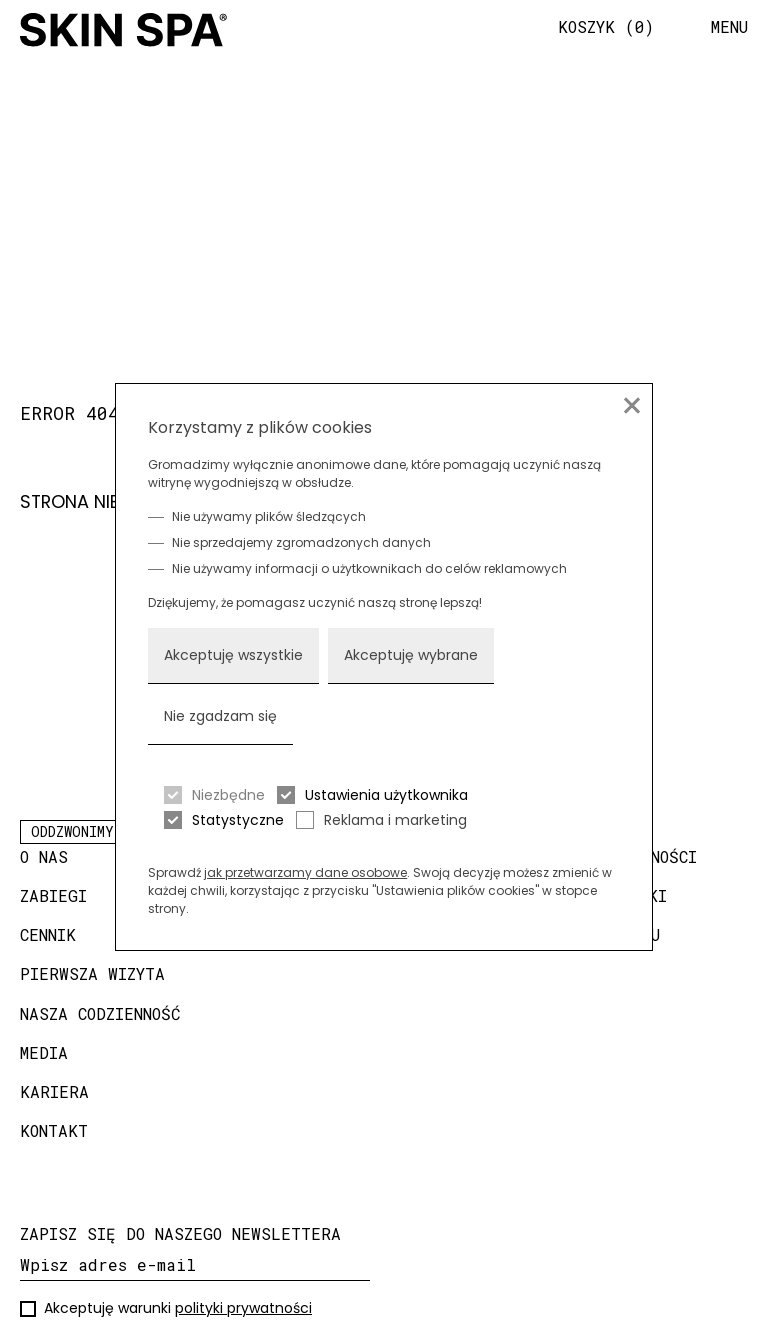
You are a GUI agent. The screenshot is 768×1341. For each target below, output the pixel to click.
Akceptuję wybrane (411, 655)
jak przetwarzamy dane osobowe (305, 872)
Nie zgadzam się (220, 716)
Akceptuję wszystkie (233, 655)
